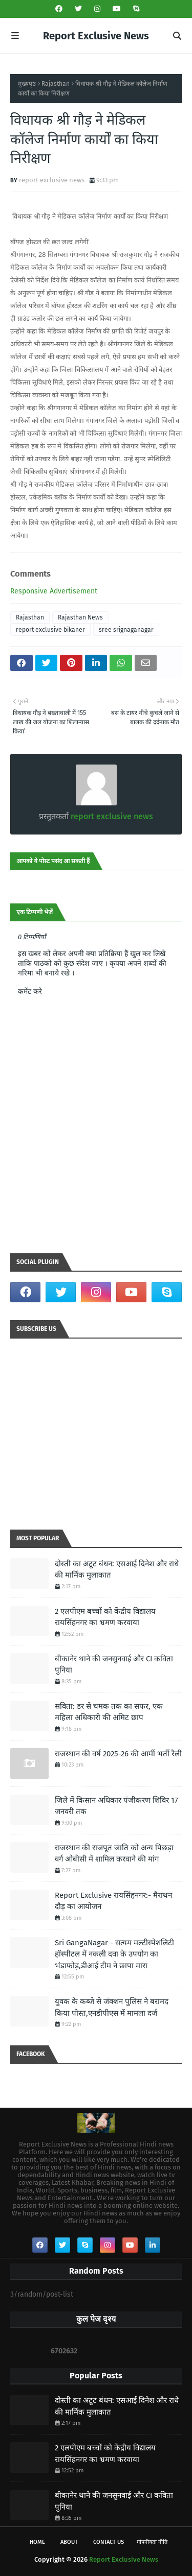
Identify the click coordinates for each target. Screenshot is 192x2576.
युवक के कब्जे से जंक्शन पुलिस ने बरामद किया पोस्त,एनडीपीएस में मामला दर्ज (111, 2007)
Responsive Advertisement (53, 591)
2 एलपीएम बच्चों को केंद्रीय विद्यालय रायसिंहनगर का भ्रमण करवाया (105, 1617)
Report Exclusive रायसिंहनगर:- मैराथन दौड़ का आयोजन (113, 1901)
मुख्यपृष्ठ (27, 83)
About (69, 2542)
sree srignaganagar (126, 629)
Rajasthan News (80, 617)
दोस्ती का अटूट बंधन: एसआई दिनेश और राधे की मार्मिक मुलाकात (117, 1569)
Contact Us (108, 2542)
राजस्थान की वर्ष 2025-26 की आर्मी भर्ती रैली (118, 1753)
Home (37, 2542)
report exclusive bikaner (50, 629)
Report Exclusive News (96, 36)
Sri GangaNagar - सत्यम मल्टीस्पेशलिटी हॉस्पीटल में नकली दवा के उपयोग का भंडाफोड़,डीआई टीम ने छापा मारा (114, 1954)
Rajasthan (55, 83)
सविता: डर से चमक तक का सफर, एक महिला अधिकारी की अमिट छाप (109, 1712)
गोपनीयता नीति (152, 2542)
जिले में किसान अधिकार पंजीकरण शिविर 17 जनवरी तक (116, 1806)
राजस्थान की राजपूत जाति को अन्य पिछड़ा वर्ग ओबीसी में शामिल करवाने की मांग (114, 1853)
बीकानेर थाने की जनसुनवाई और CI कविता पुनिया (114, 1664)
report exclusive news (51, 180)
